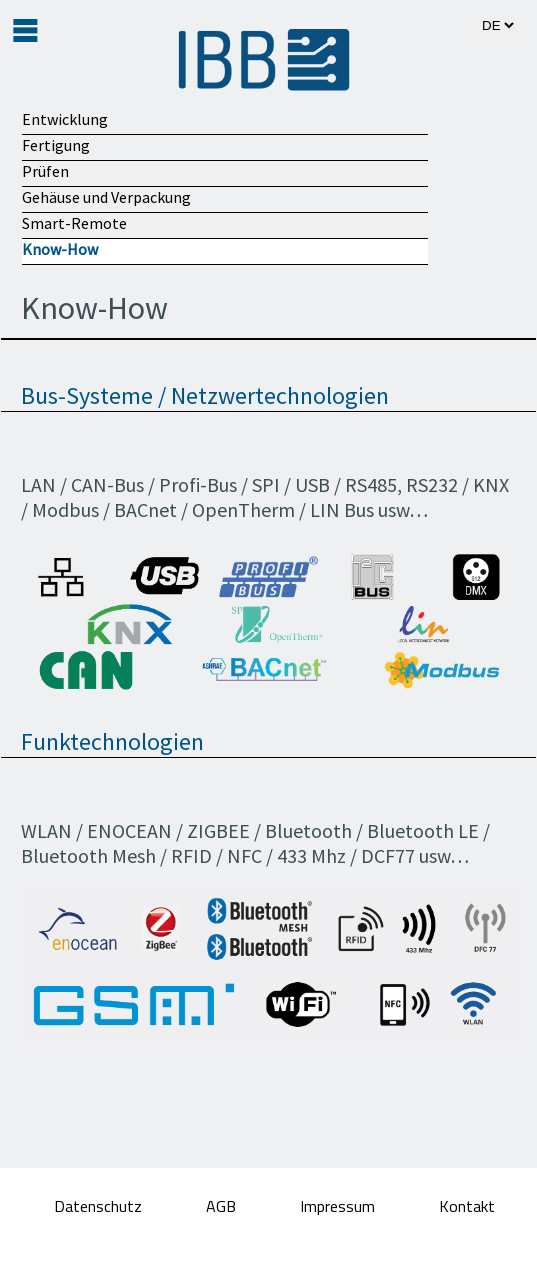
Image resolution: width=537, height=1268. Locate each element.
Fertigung (56, 145)
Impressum (339, 1206)
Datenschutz (100, 1206)
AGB (223, 1206)
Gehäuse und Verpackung (106, 197)
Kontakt (467, 1206)
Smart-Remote (74, 223)
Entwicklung (65, 119)
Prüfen (45, 171)
